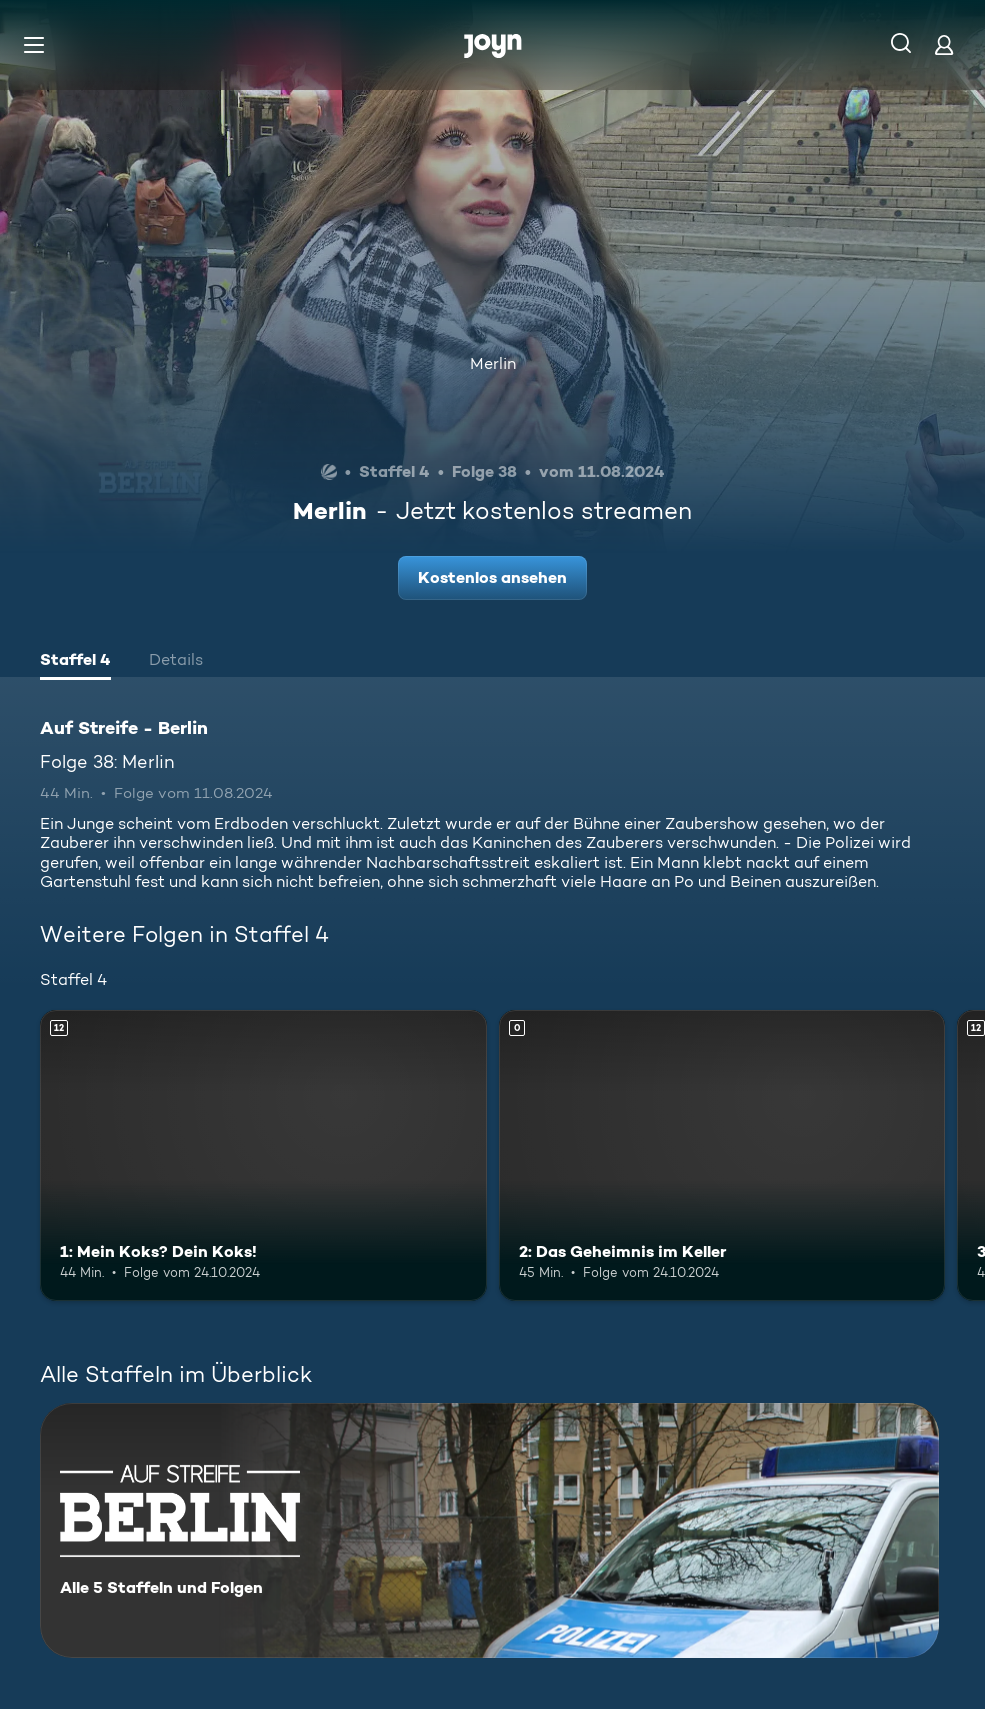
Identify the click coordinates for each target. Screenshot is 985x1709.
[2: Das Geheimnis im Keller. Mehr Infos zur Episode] (722, 1155)
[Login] (944, 44)
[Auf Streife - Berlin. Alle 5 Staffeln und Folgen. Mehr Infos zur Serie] (489, 1530)
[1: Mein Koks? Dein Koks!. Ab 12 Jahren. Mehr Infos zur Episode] (263, 1155)
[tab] (75, 662)
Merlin (493, 363)
